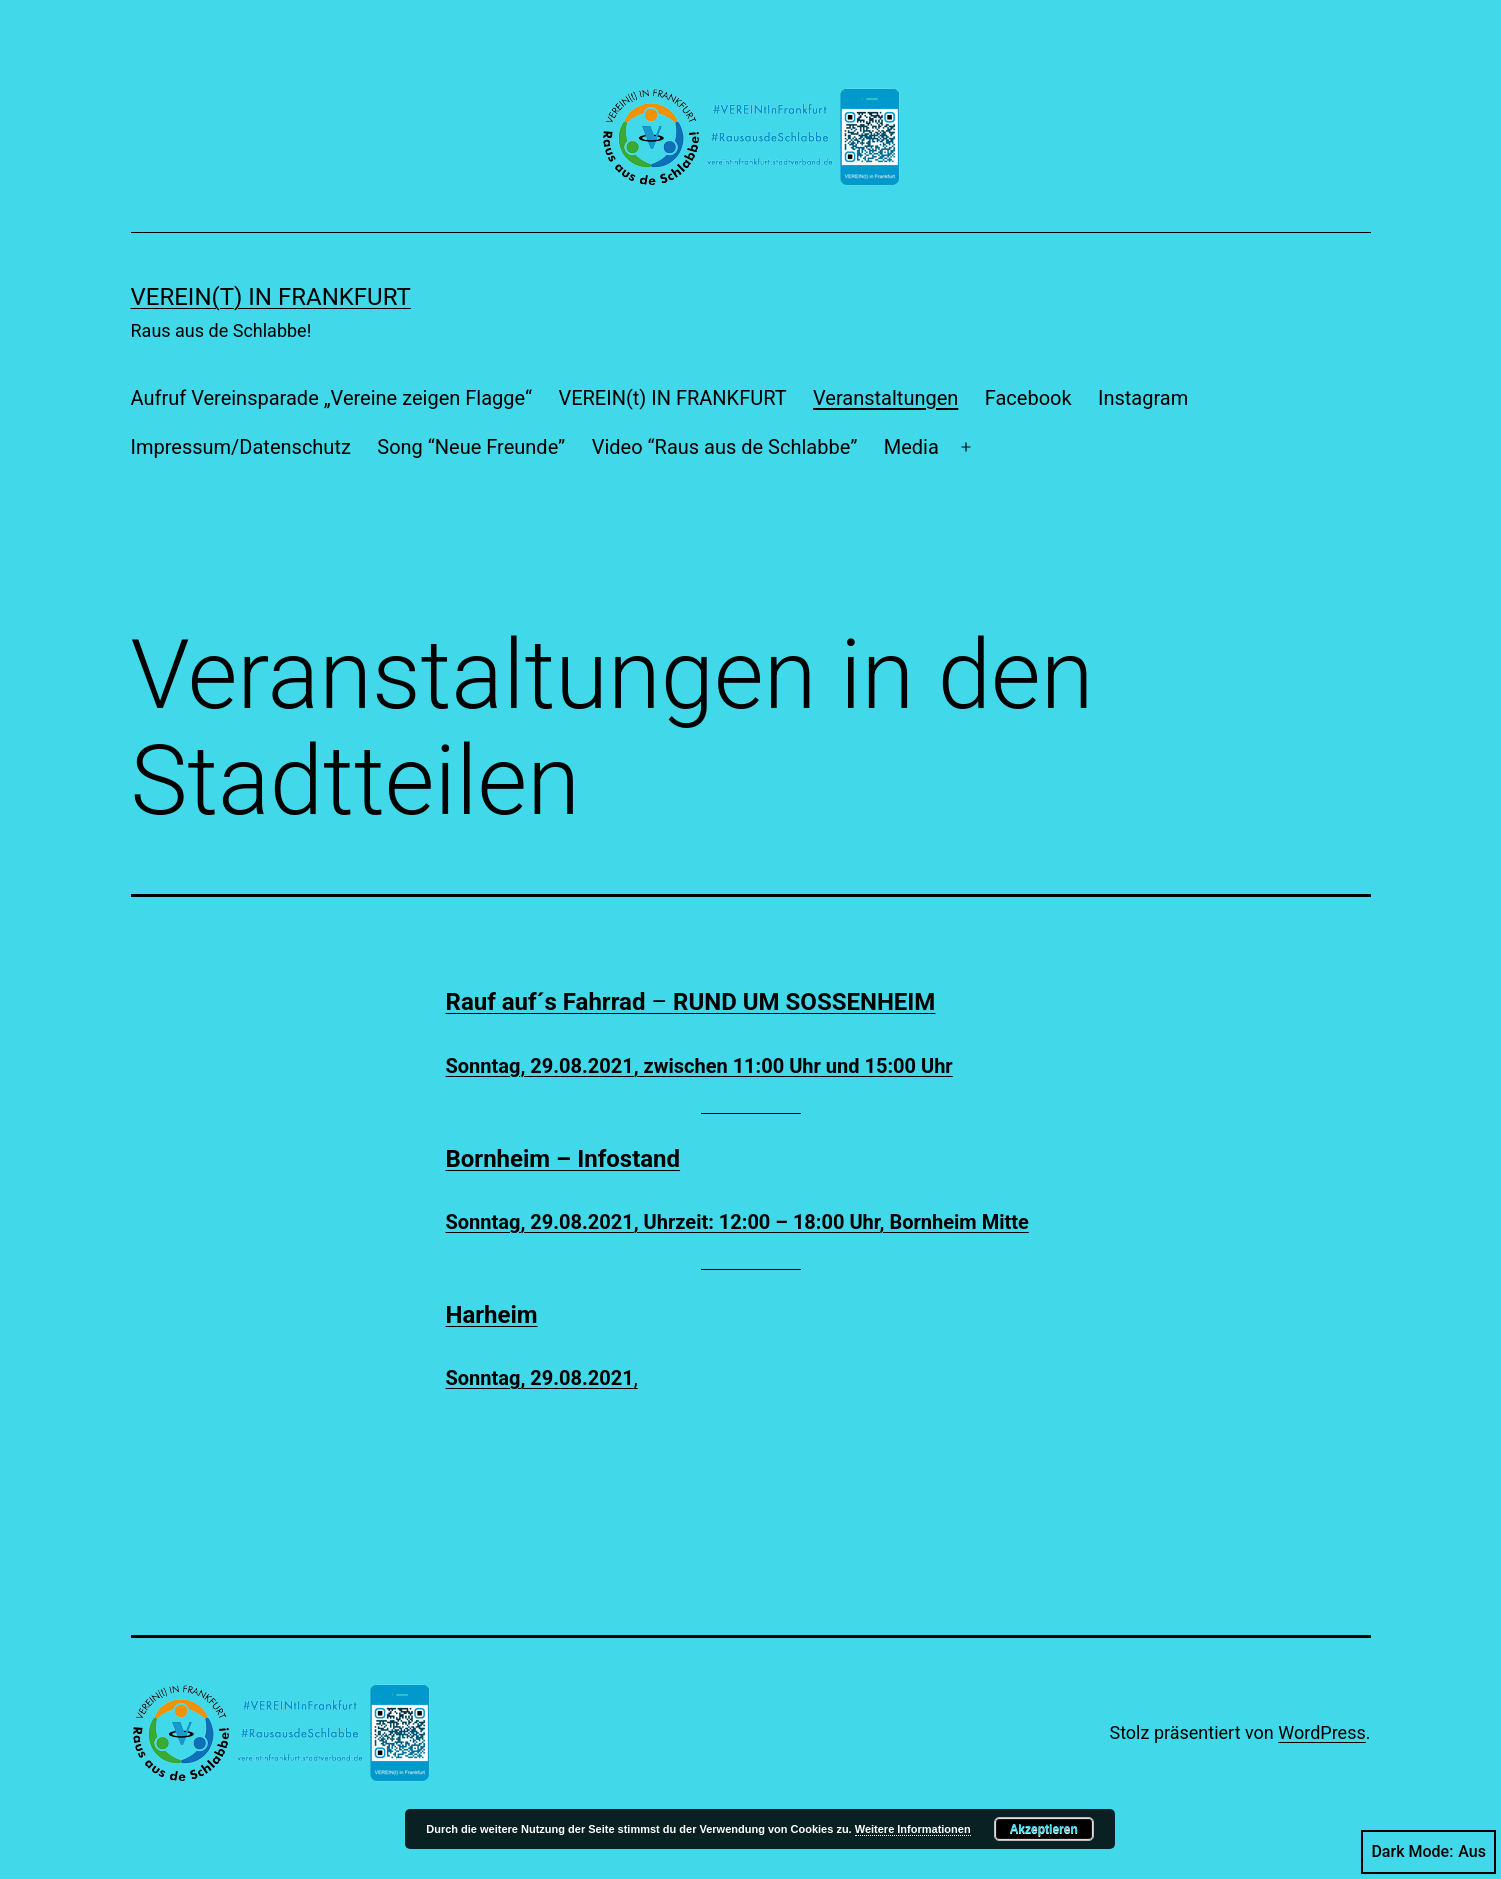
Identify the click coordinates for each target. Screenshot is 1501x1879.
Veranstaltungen (885, 398)
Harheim (492, 1315)
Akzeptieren (1044, 1829)
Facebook (1028, 398)
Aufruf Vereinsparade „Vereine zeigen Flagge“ (332, 398)
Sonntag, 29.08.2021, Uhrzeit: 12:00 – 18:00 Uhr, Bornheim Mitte (737, 1222)
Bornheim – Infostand (563, 1159)
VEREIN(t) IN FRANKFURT (271, 297)
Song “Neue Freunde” (471, 447)
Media (911, 447)
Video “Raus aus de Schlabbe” (725, 447)
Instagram (1143, 398)
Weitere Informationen (913, 1829)
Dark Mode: (1428, 1852)
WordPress (1321, 1732)
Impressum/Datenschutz (241, 447)
